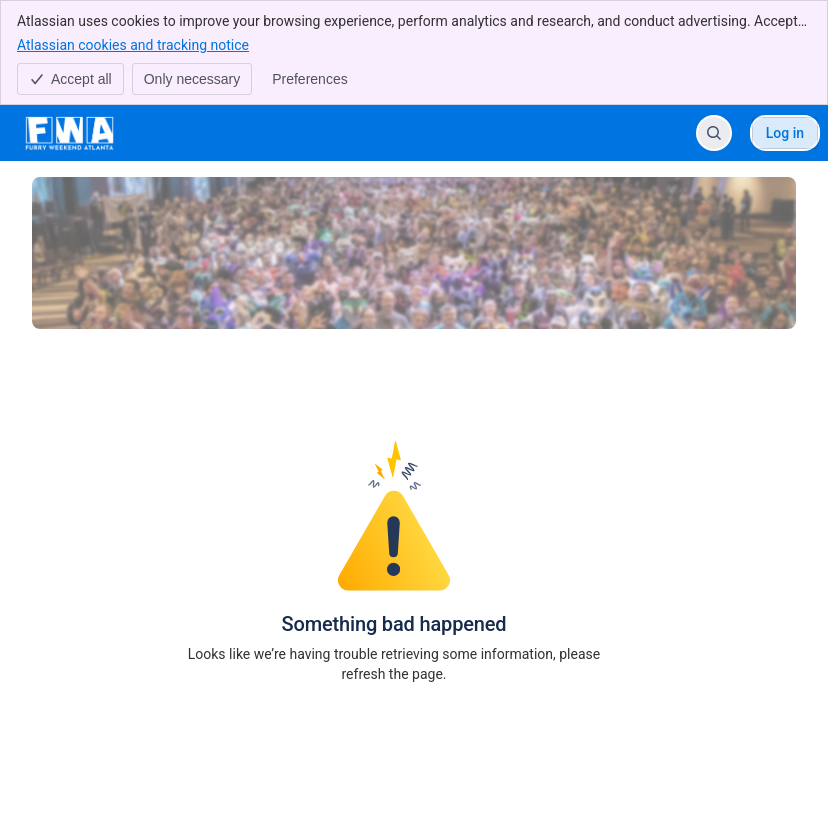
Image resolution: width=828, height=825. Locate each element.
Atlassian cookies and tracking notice (133, 44)
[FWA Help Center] (69, 133)
